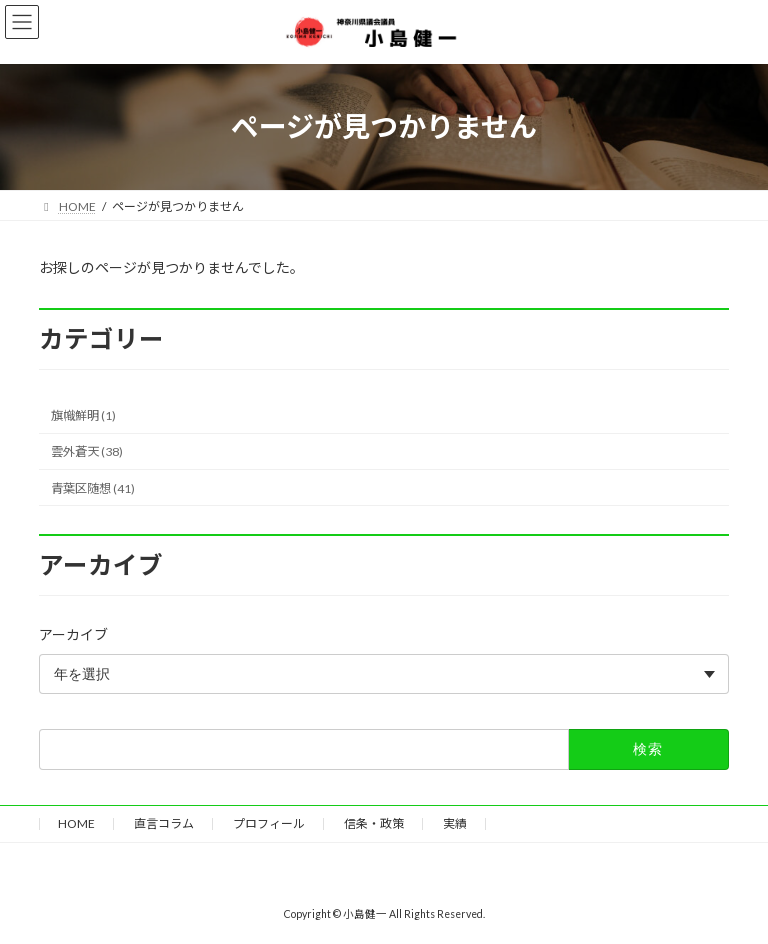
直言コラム (164, 823)
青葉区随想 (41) (93, 487)
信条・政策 (374, 823)
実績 (455, 823)
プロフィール (269, 823)
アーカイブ (73, 634)
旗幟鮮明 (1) (83, 415)
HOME (76, 823)
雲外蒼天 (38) (87, 451)
